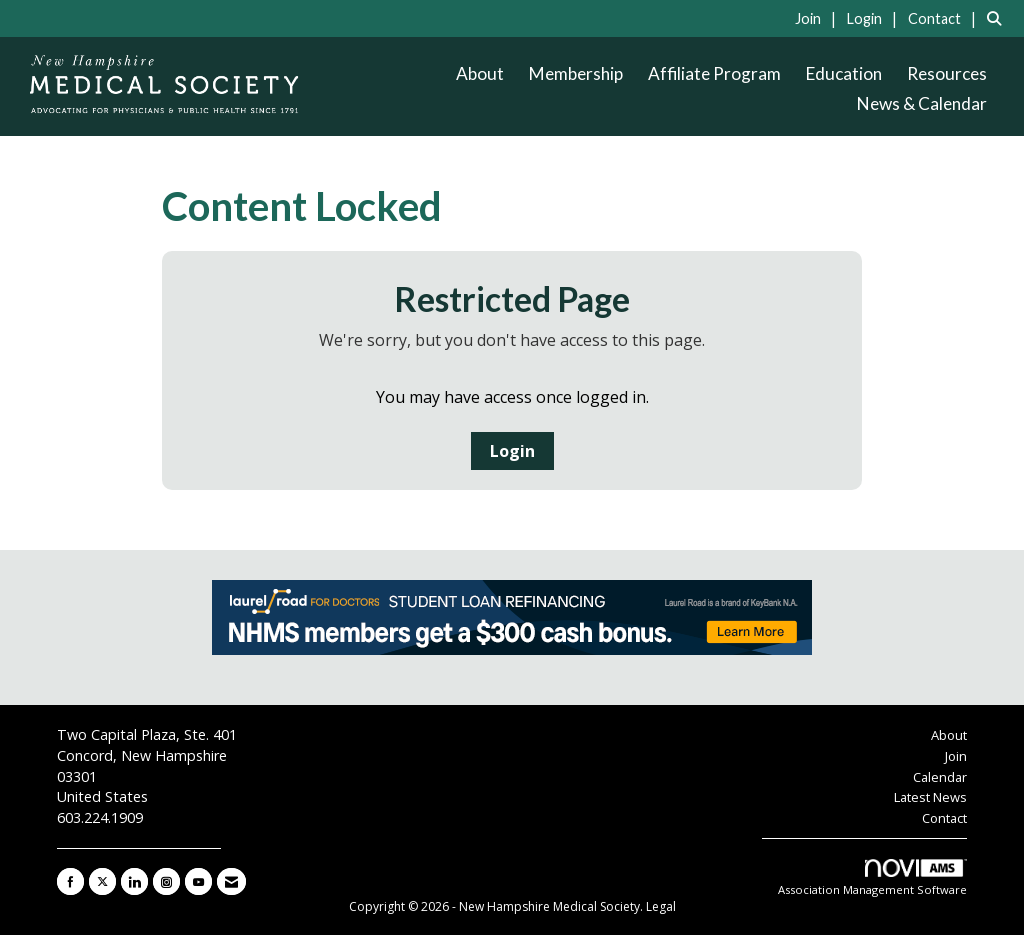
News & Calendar (922, 103)
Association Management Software (872, 878)
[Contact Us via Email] (231, 881)
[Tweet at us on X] (102, 881)
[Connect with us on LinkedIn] (134, 881)
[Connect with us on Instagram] (166, 881)
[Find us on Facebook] (70, 881)
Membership (576, 73)
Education (844, 73)
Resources (947, 73)
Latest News (930, 797)
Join (956, 756)
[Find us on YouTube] (198, 881)
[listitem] (819, 18)
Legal (661, 906)
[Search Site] (998, 18)
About (480, 73)
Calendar (940, 777)
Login (512, 451)
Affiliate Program (714, 73)
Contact (944, 818)
